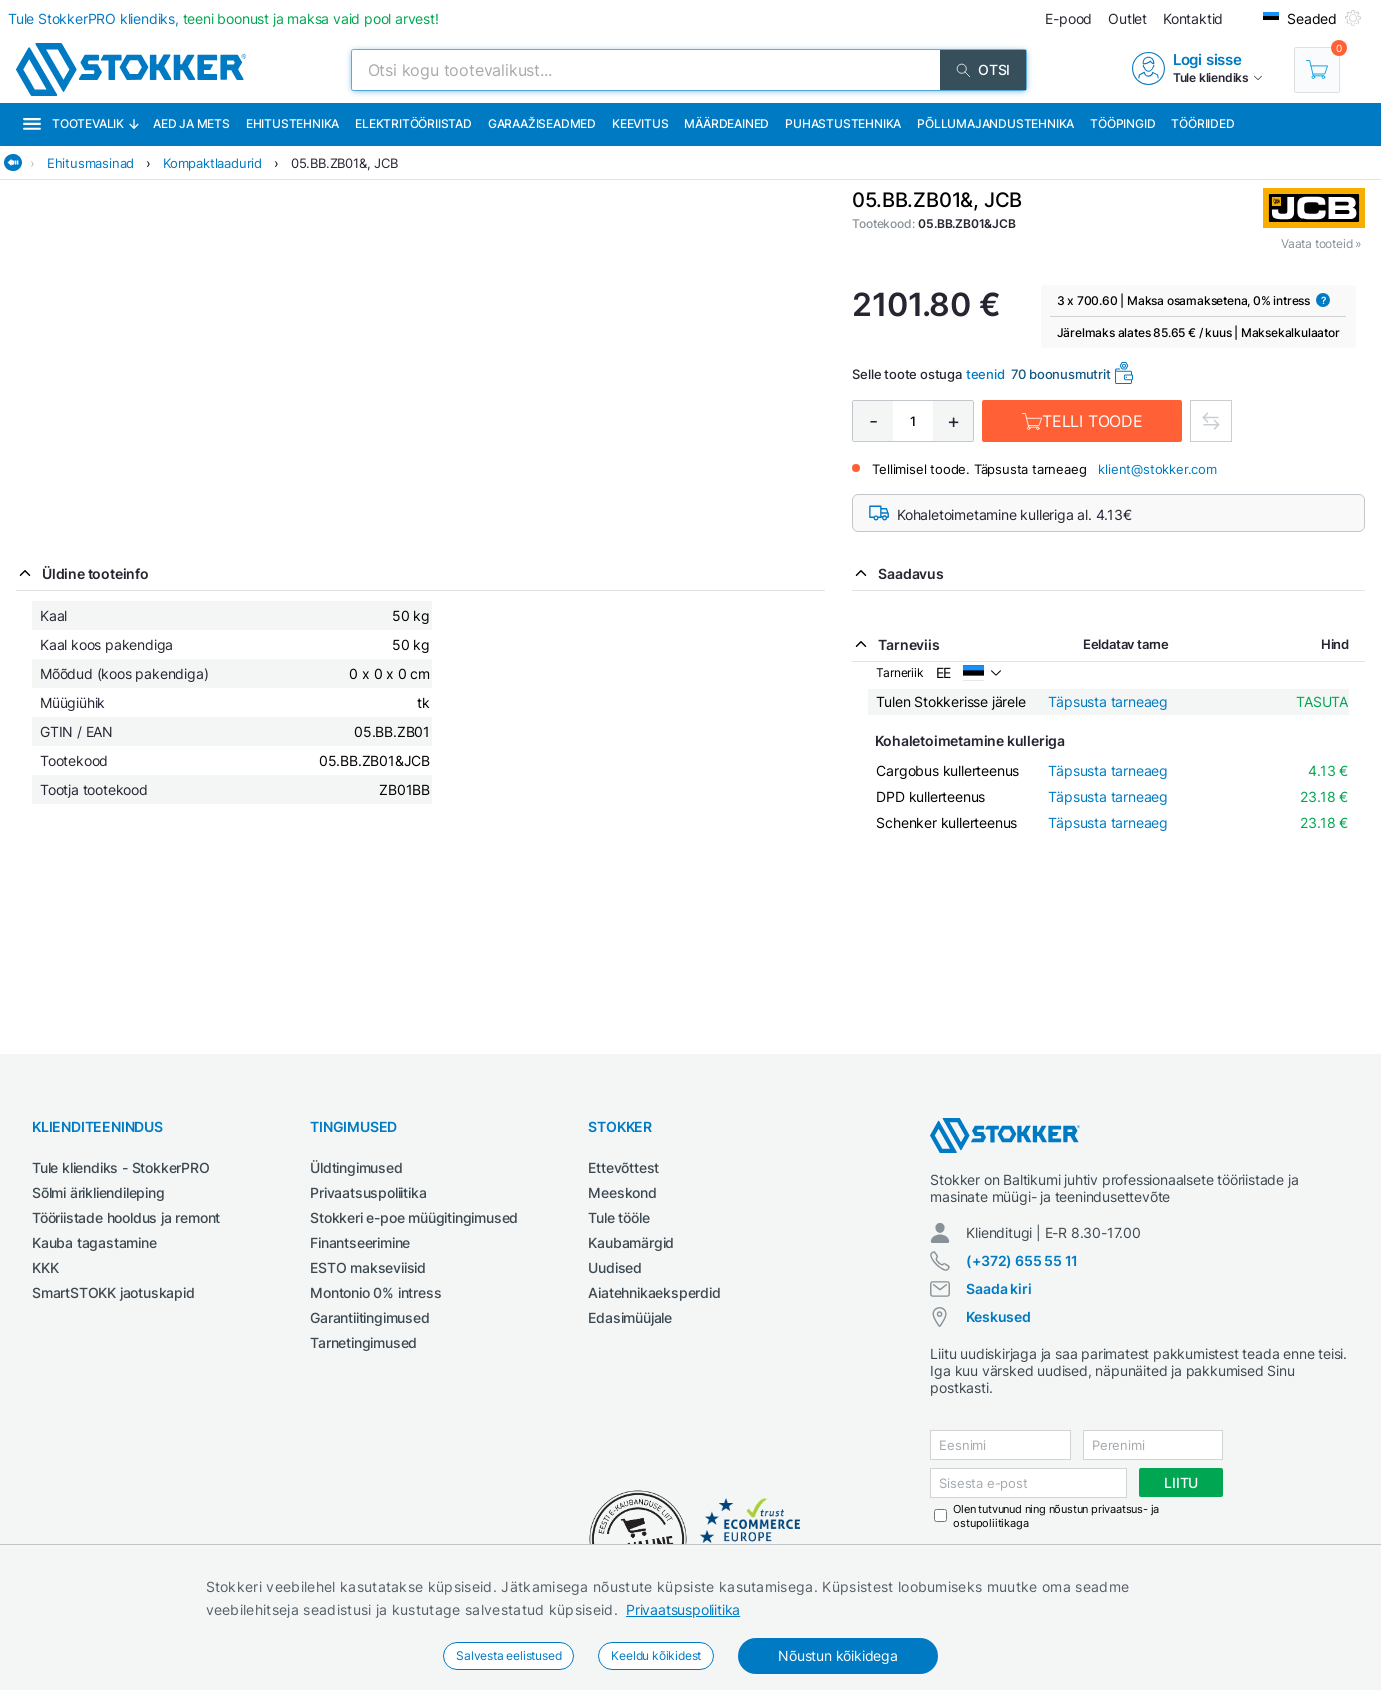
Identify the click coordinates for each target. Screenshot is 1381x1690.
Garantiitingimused (369, 1317)
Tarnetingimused (363, 1342)
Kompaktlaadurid (212, 163)
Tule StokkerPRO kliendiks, (223, 18)
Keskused (998, 1316)
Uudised (615, 1267)
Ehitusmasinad (90, 163)
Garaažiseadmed (542, 123)
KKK (45, 1267)
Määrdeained (726, 123)
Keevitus (640, 123)
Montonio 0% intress (375, 1292)
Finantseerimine (360, 1242)
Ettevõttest (623, 1167)
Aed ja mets (191, 123)
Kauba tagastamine (94, 1242)
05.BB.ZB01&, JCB (344, 163)
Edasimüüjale (630, 1317)
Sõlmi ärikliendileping (98, 1192)
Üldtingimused (356, 1167)
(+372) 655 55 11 (1022, 1260)
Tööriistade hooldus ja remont (126, 1217)
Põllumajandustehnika (995, 123)
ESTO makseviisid (368, 1267)
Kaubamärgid (631, 1242)
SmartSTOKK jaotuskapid (113, 1292)
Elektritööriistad (413, 123)
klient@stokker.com (1157, 469)
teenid (985, 374)
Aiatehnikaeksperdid (654, 1292)
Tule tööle (618, 1217)
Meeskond (622, 1192)
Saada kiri (998, 1288)
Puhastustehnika (843, 123)
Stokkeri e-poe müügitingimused (414, 1217)
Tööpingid (1122, 123)
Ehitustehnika (292, 123)
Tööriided (1202, 123)
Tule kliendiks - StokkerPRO (121, 1167)
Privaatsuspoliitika (683, 1609)
